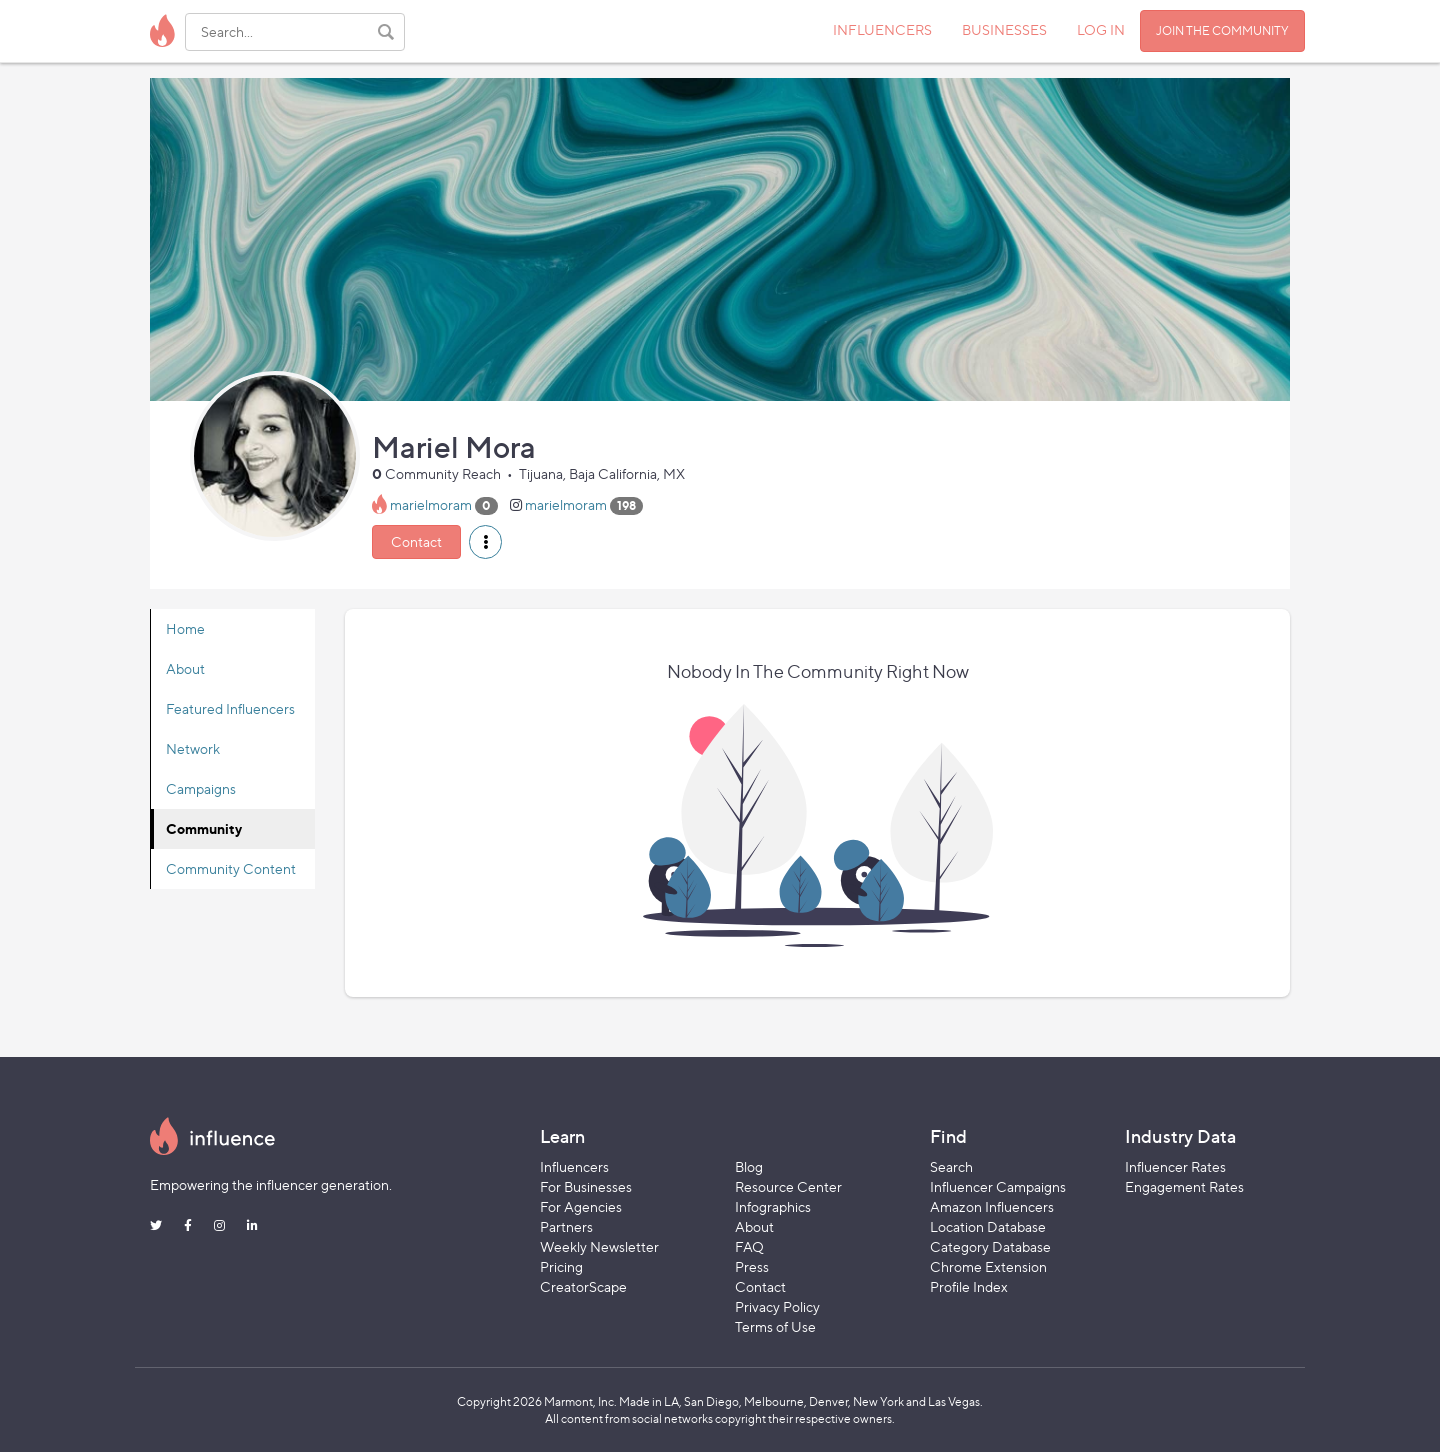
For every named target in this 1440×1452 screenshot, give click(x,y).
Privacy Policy (777, 1306)
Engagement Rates (1184, 1186)
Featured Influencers (230, 708)
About (185, 668)
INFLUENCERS (882, 29)
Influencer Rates (1175, 1166)
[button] (485, 542)
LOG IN (1101, 29)
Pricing (561, 1266)
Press (752, 1266)
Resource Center (788, 1186)
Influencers (574, 1166)
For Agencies (581, 1206)
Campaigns (201, 788)
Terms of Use (775, 1326)
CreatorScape (583, 1286)
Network (193, 748)
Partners (566, 1226)
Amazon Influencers (992, 1206)
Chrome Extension (988, 1266)
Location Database (988, 1226)
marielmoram (431, 504)
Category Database (990, 1246)
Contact (416, 541)
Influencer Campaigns (998, 1186)
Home (185, 628)
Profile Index (969, 1286)
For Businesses (586, 1186)
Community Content (231, 868)
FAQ (749, 1246)
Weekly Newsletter (599, 1246)
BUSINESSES (1004, 29)
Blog (749, 1166)
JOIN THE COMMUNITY (1222, 30)
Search (951, 1166)
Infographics (773, 1206)
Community (204, 828)
